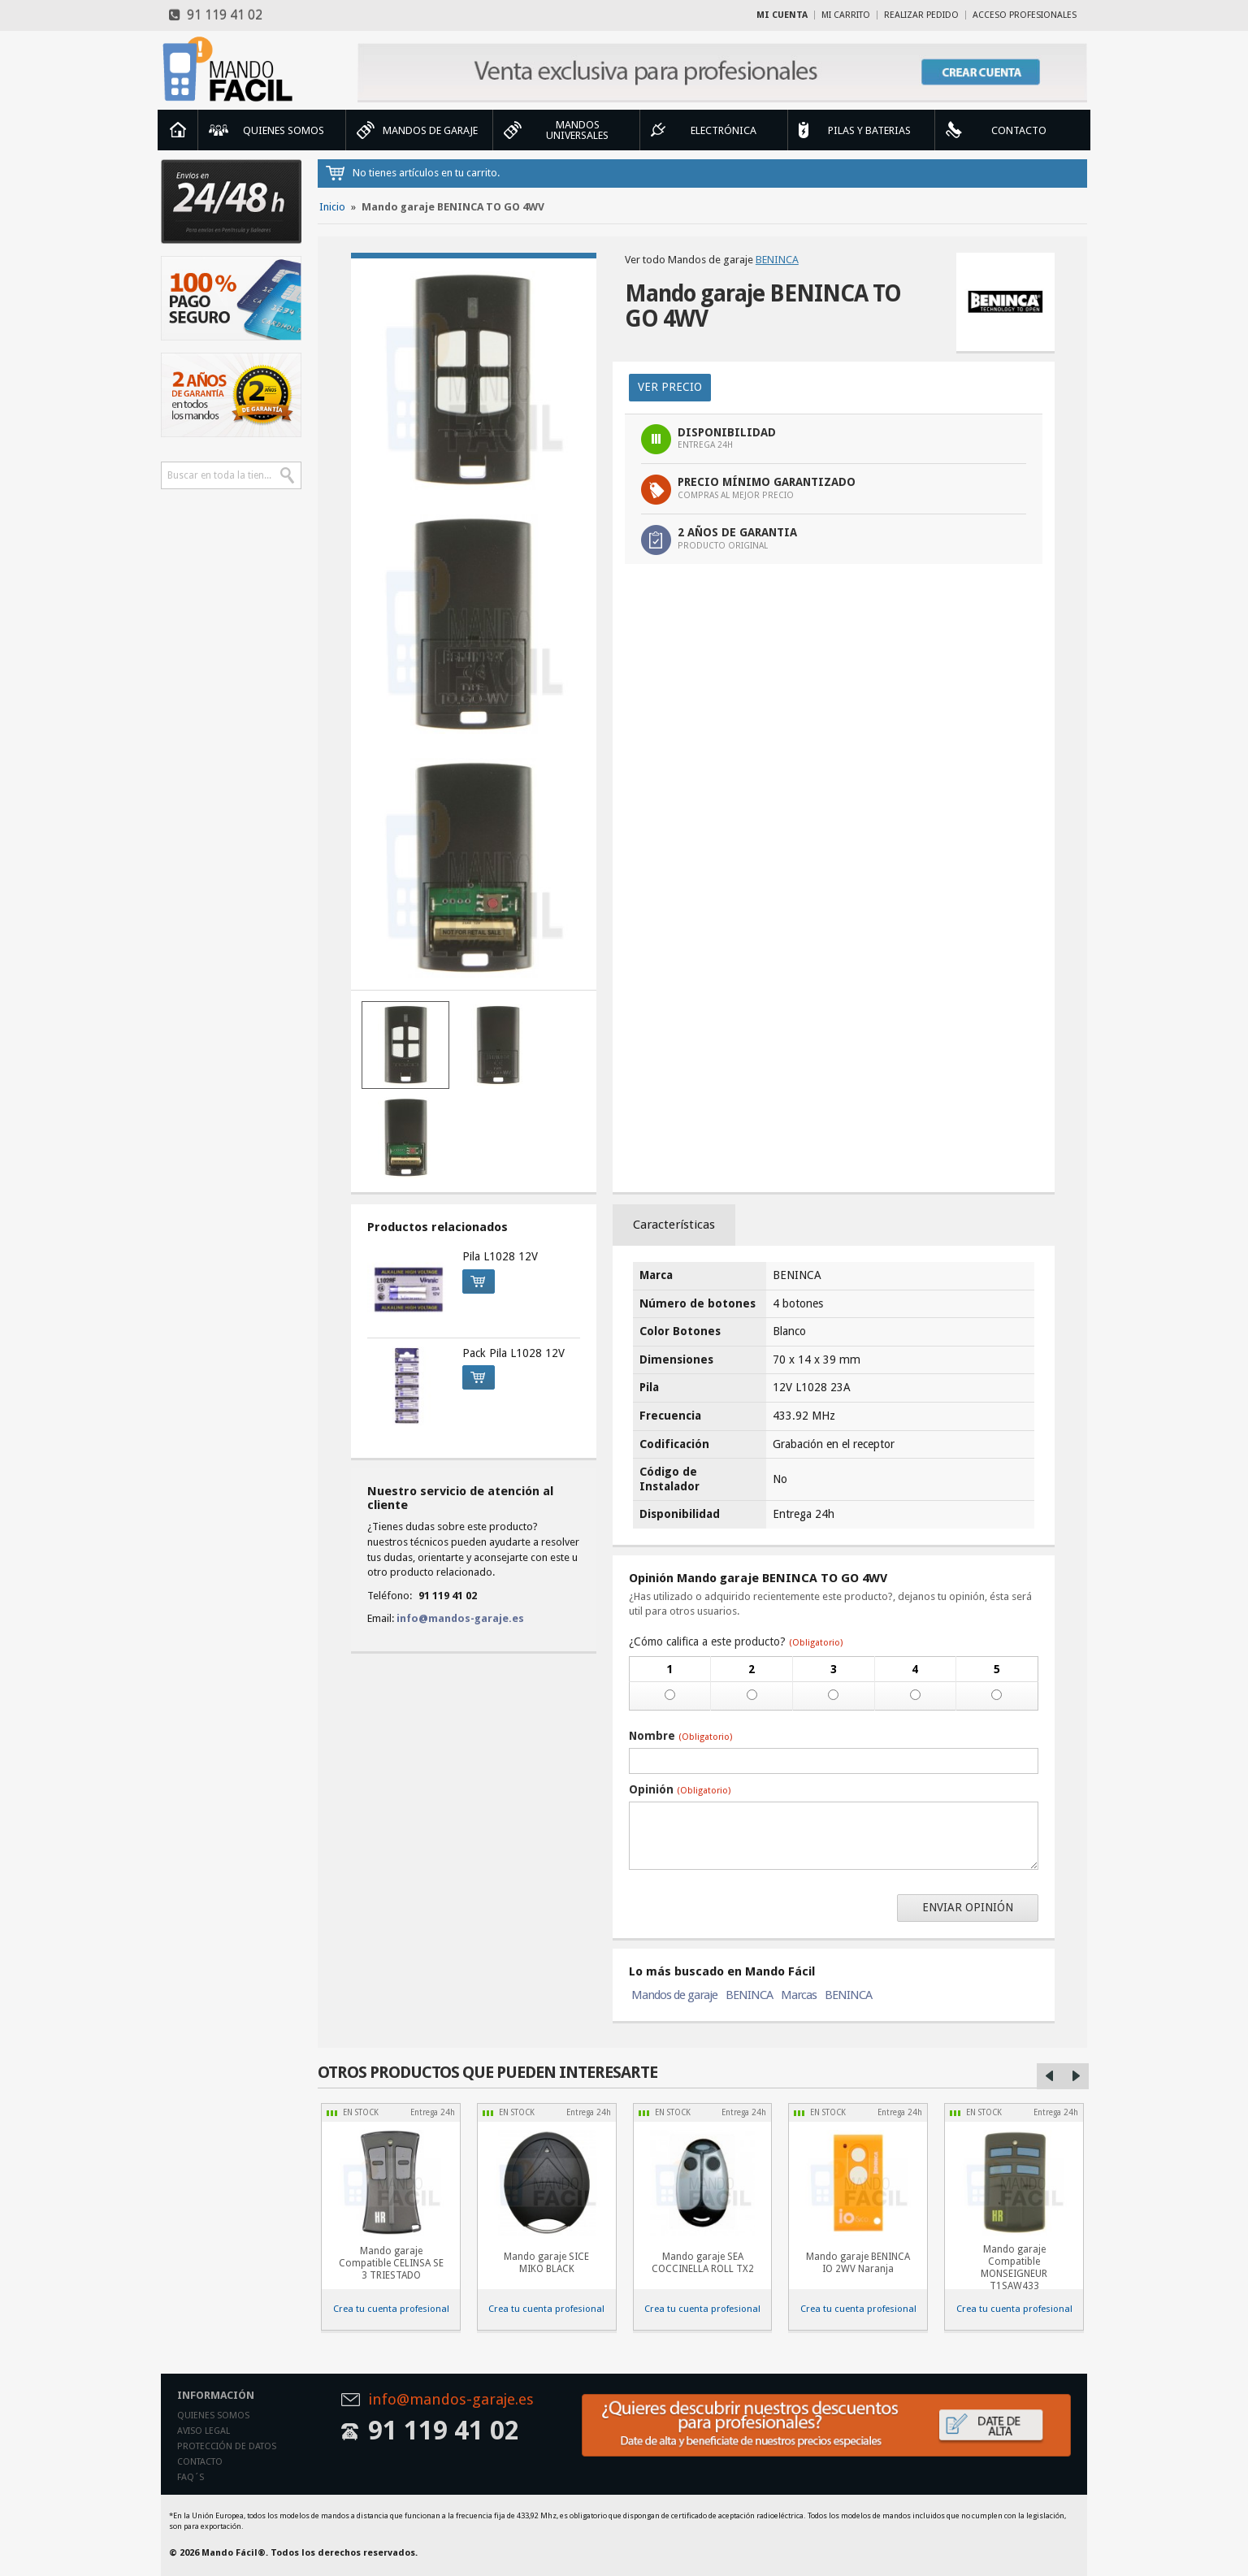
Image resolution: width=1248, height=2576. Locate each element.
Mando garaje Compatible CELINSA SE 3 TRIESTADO (391, 2263)
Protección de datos (226, 2446)
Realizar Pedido (921, 15)
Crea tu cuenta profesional (391, 2308)
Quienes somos (213, 2415)
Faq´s (190, 2477)
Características (674, 1224)
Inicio (178, 130)
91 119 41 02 (215, 15)
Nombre (680, 1735)
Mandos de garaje (674, 1995)
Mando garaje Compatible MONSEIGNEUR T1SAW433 (1014, 2268)
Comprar (473, 1279)
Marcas (799, 1995)
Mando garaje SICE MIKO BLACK (546, 2263)
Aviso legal (203, 2431)
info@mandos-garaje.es (460, 1618)
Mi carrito (845, 15)
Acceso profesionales (1025, 15)
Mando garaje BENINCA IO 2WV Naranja (858, 2263)
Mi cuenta (782, 15)
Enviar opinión (967, 1907)
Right (1076, 2076)
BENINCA (777, 260)
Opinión (679, 1789)
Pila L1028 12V (500, 1256)
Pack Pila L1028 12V (513, 1353)
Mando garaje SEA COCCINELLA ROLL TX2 (703, 2263)
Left (1050, 2076)
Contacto (200, 2462)
